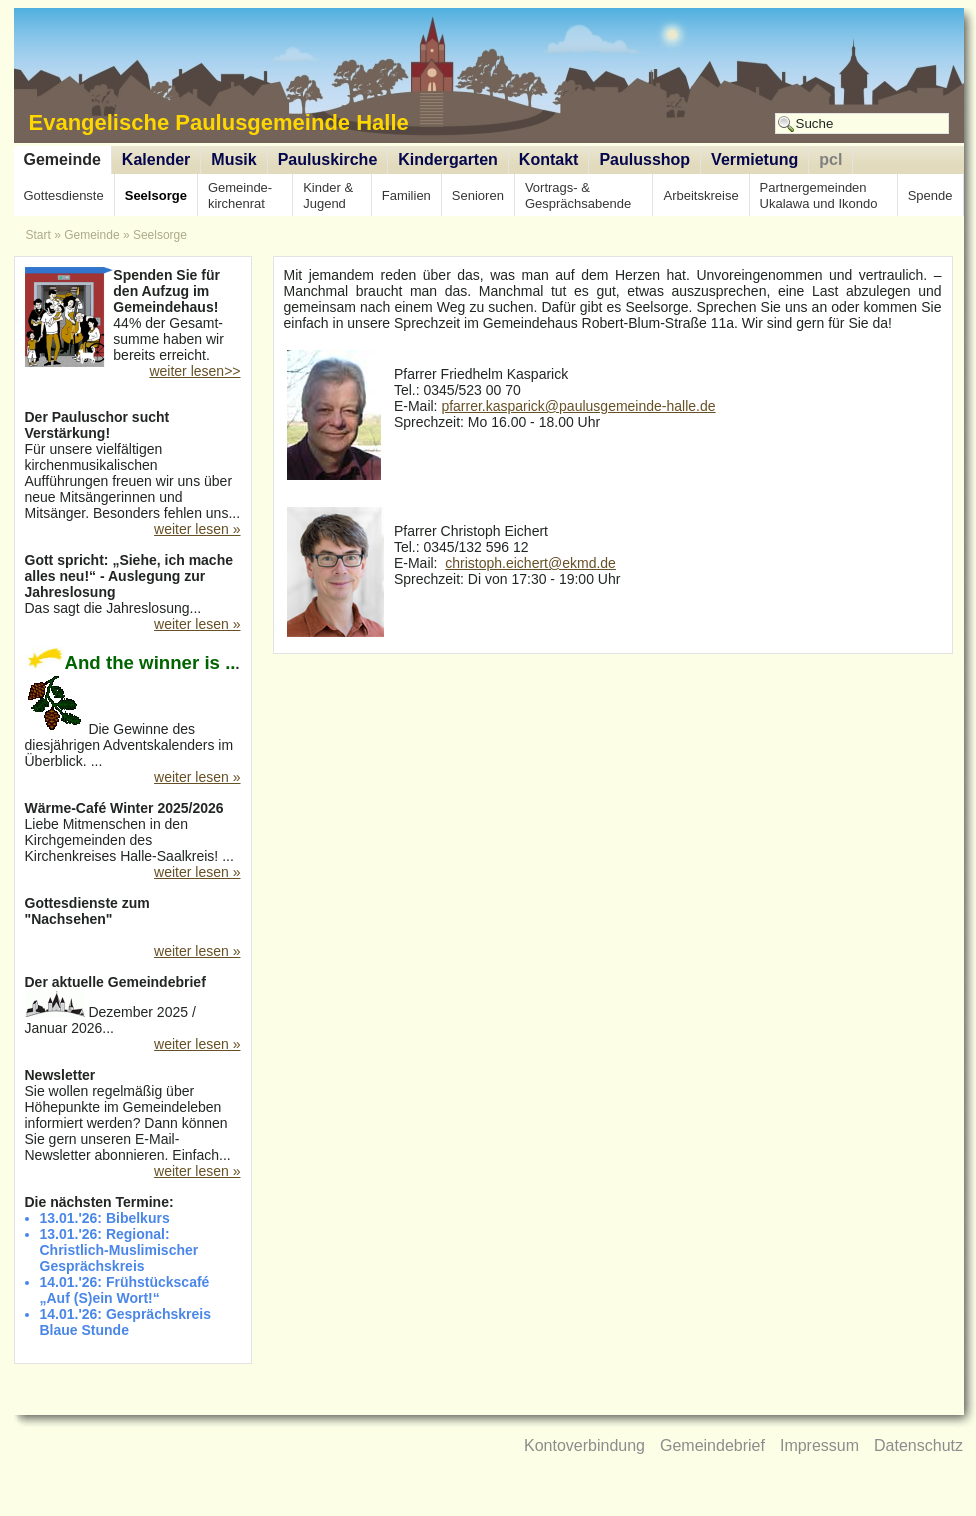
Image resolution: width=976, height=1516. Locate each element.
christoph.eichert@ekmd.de (530, 563)
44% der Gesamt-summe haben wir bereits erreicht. (133, 317)
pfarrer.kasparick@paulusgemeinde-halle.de (578, 406)
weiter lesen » (197, 529)
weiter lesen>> (194, 371)
